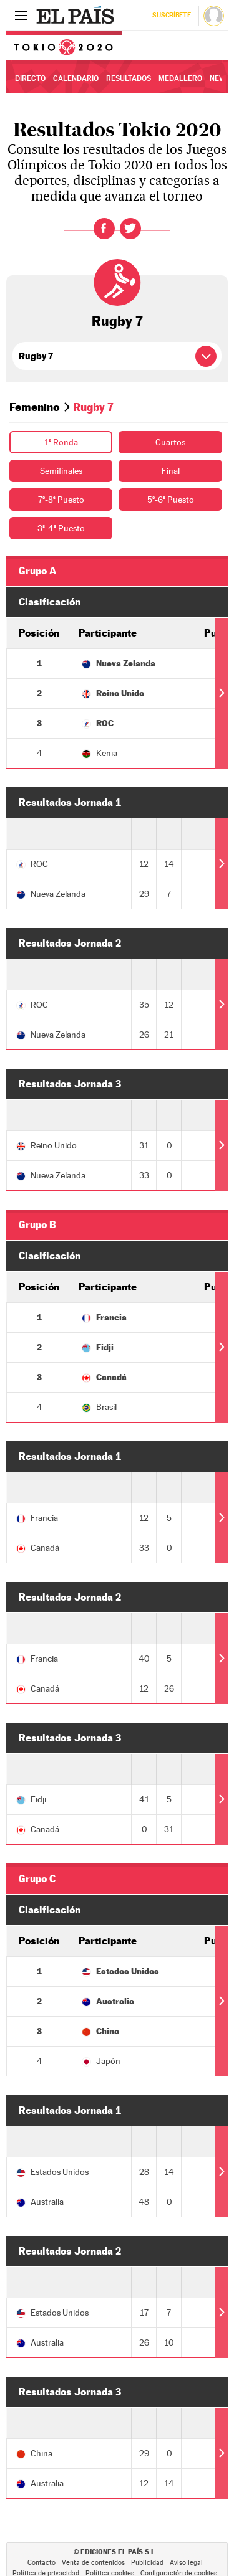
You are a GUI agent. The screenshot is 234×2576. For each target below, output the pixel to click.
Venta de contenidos (93, 2563)
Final (171, 471)
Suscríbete (171, 15)
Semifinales (61, 471)
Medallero (180, 78)
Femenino (34, 407)
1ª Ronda (61, 442)
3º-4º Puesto (61, 528)
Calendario (76, 78)
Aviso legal (186, 2563)
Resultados (128, 78)
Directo (30, 78)
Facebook (104, 228)
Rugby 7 (117, 321)
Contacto (41, 2563)
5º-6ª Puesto (170, 499)
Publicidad (147, 2563)
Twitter (130, 228)
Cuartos (170, 442)
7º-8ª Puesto (61, 499)
